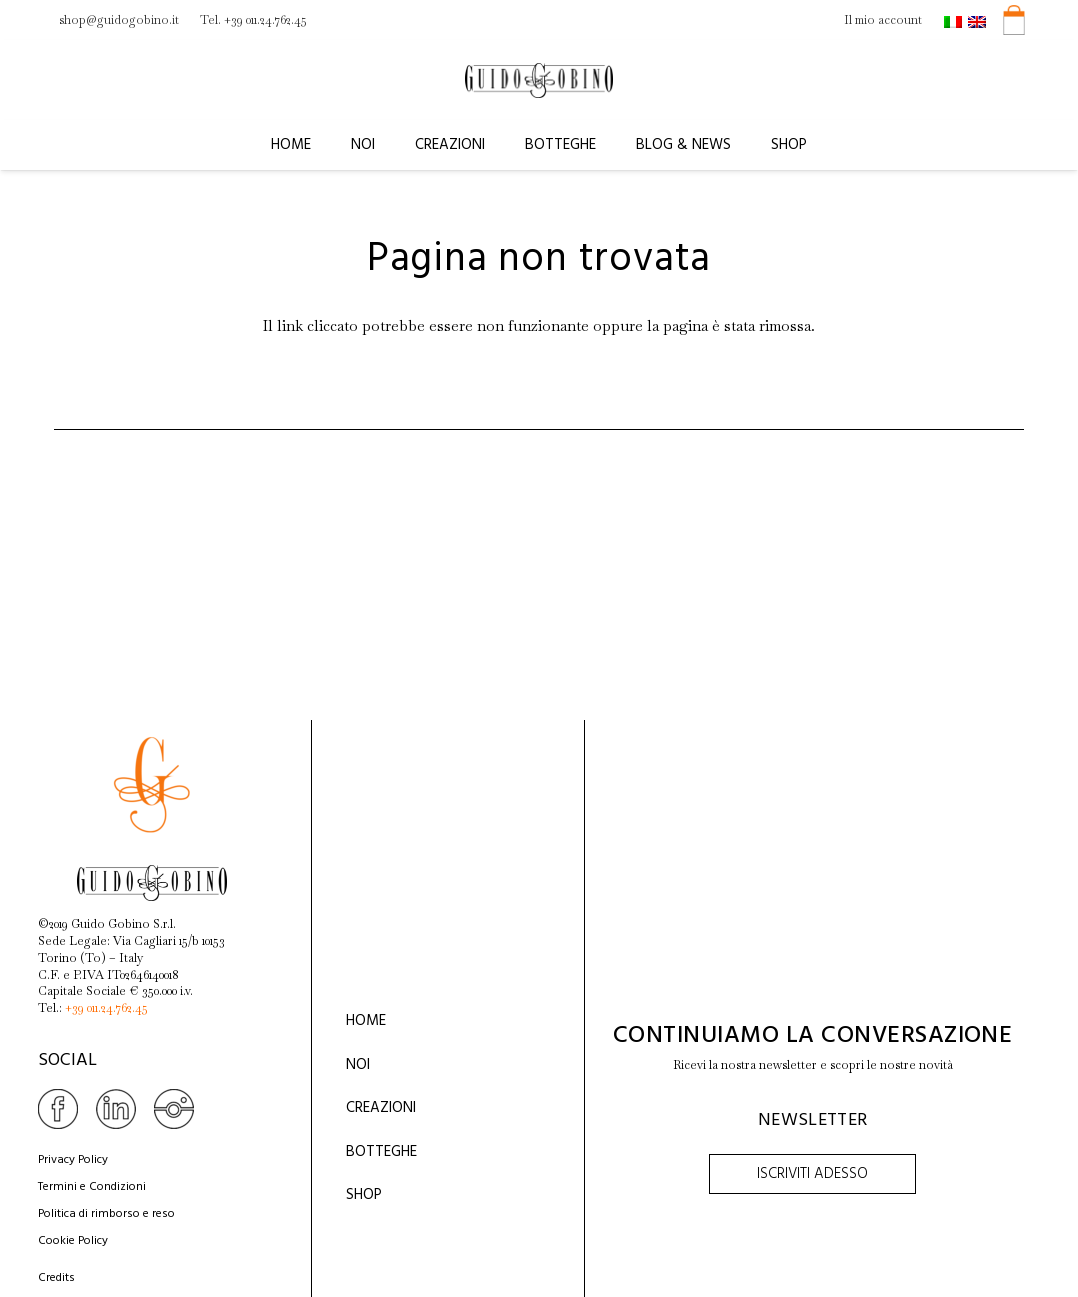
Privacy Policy (73, 1160)
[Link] (539, 80)
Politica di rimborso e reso (106, 1214)
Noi (358, 1065)
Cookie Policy (73, 1241)
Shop (364, 1195)
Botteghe (381, 1152)
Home (366, 1021)
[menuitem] (956, 20)
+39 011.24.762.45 (106, 1008)
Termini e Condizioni (92, 1187)
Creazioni (381, 1108)
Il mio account (883, 20)
